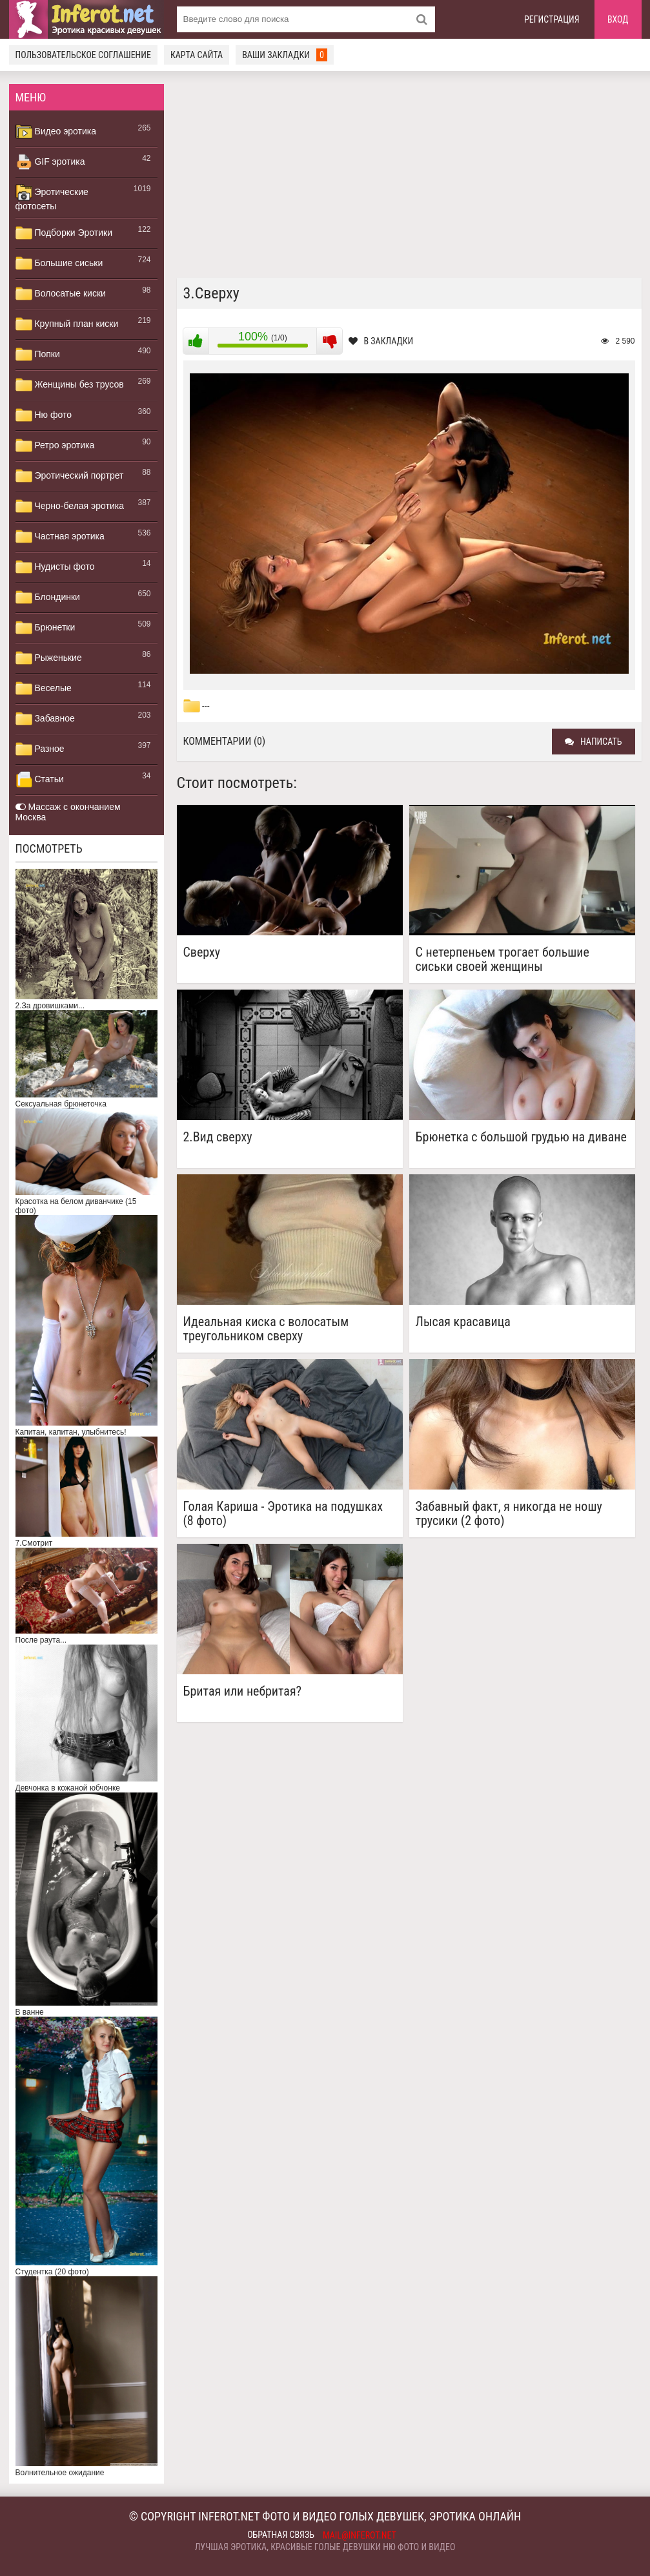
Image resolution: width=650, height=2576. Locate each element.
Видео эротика (56, 131)
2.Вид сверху (217, 1137)
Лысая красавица (463, 1321)
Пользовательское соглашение (83, 55)
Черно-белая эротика (69, 506)
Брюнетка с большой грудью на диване (521, 1137)
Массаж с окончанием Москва (68, 812)
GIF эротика (50, 162)
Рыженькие (48, 658)
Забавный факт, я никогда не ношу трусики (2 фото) (509, 1513)
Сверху (202, 952)
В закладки (381, 341)
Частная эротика (60, 536)
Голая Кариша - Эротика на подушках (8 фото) (283, 1513)
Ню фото (43, 415)
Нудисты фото (55, 567)
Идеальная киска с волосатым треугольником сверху (266, 1328)
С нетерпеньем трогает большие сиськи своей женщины (502, 959)
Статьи (39, 779)
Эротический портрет (69, 476)
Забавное (45, 719)
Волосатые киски (60, 294)
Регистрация (552, 19)
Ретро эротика (55, 445)
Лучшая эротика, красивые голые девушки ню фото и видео (325, 2547)
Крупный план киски (67, 324)
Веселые (43, 688)
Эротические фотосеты (51, 197)
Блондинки (47, 597)
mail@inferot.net (359, 2535)
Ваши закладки (284, 54)
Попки (37, 354)
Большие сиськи (59, 263)
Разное (40, 749)
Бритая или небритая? (242, 1691)
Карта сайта (196, 55)
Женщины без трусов (69, 385)
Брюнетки (45, 627)
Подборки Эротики (64, 233)
